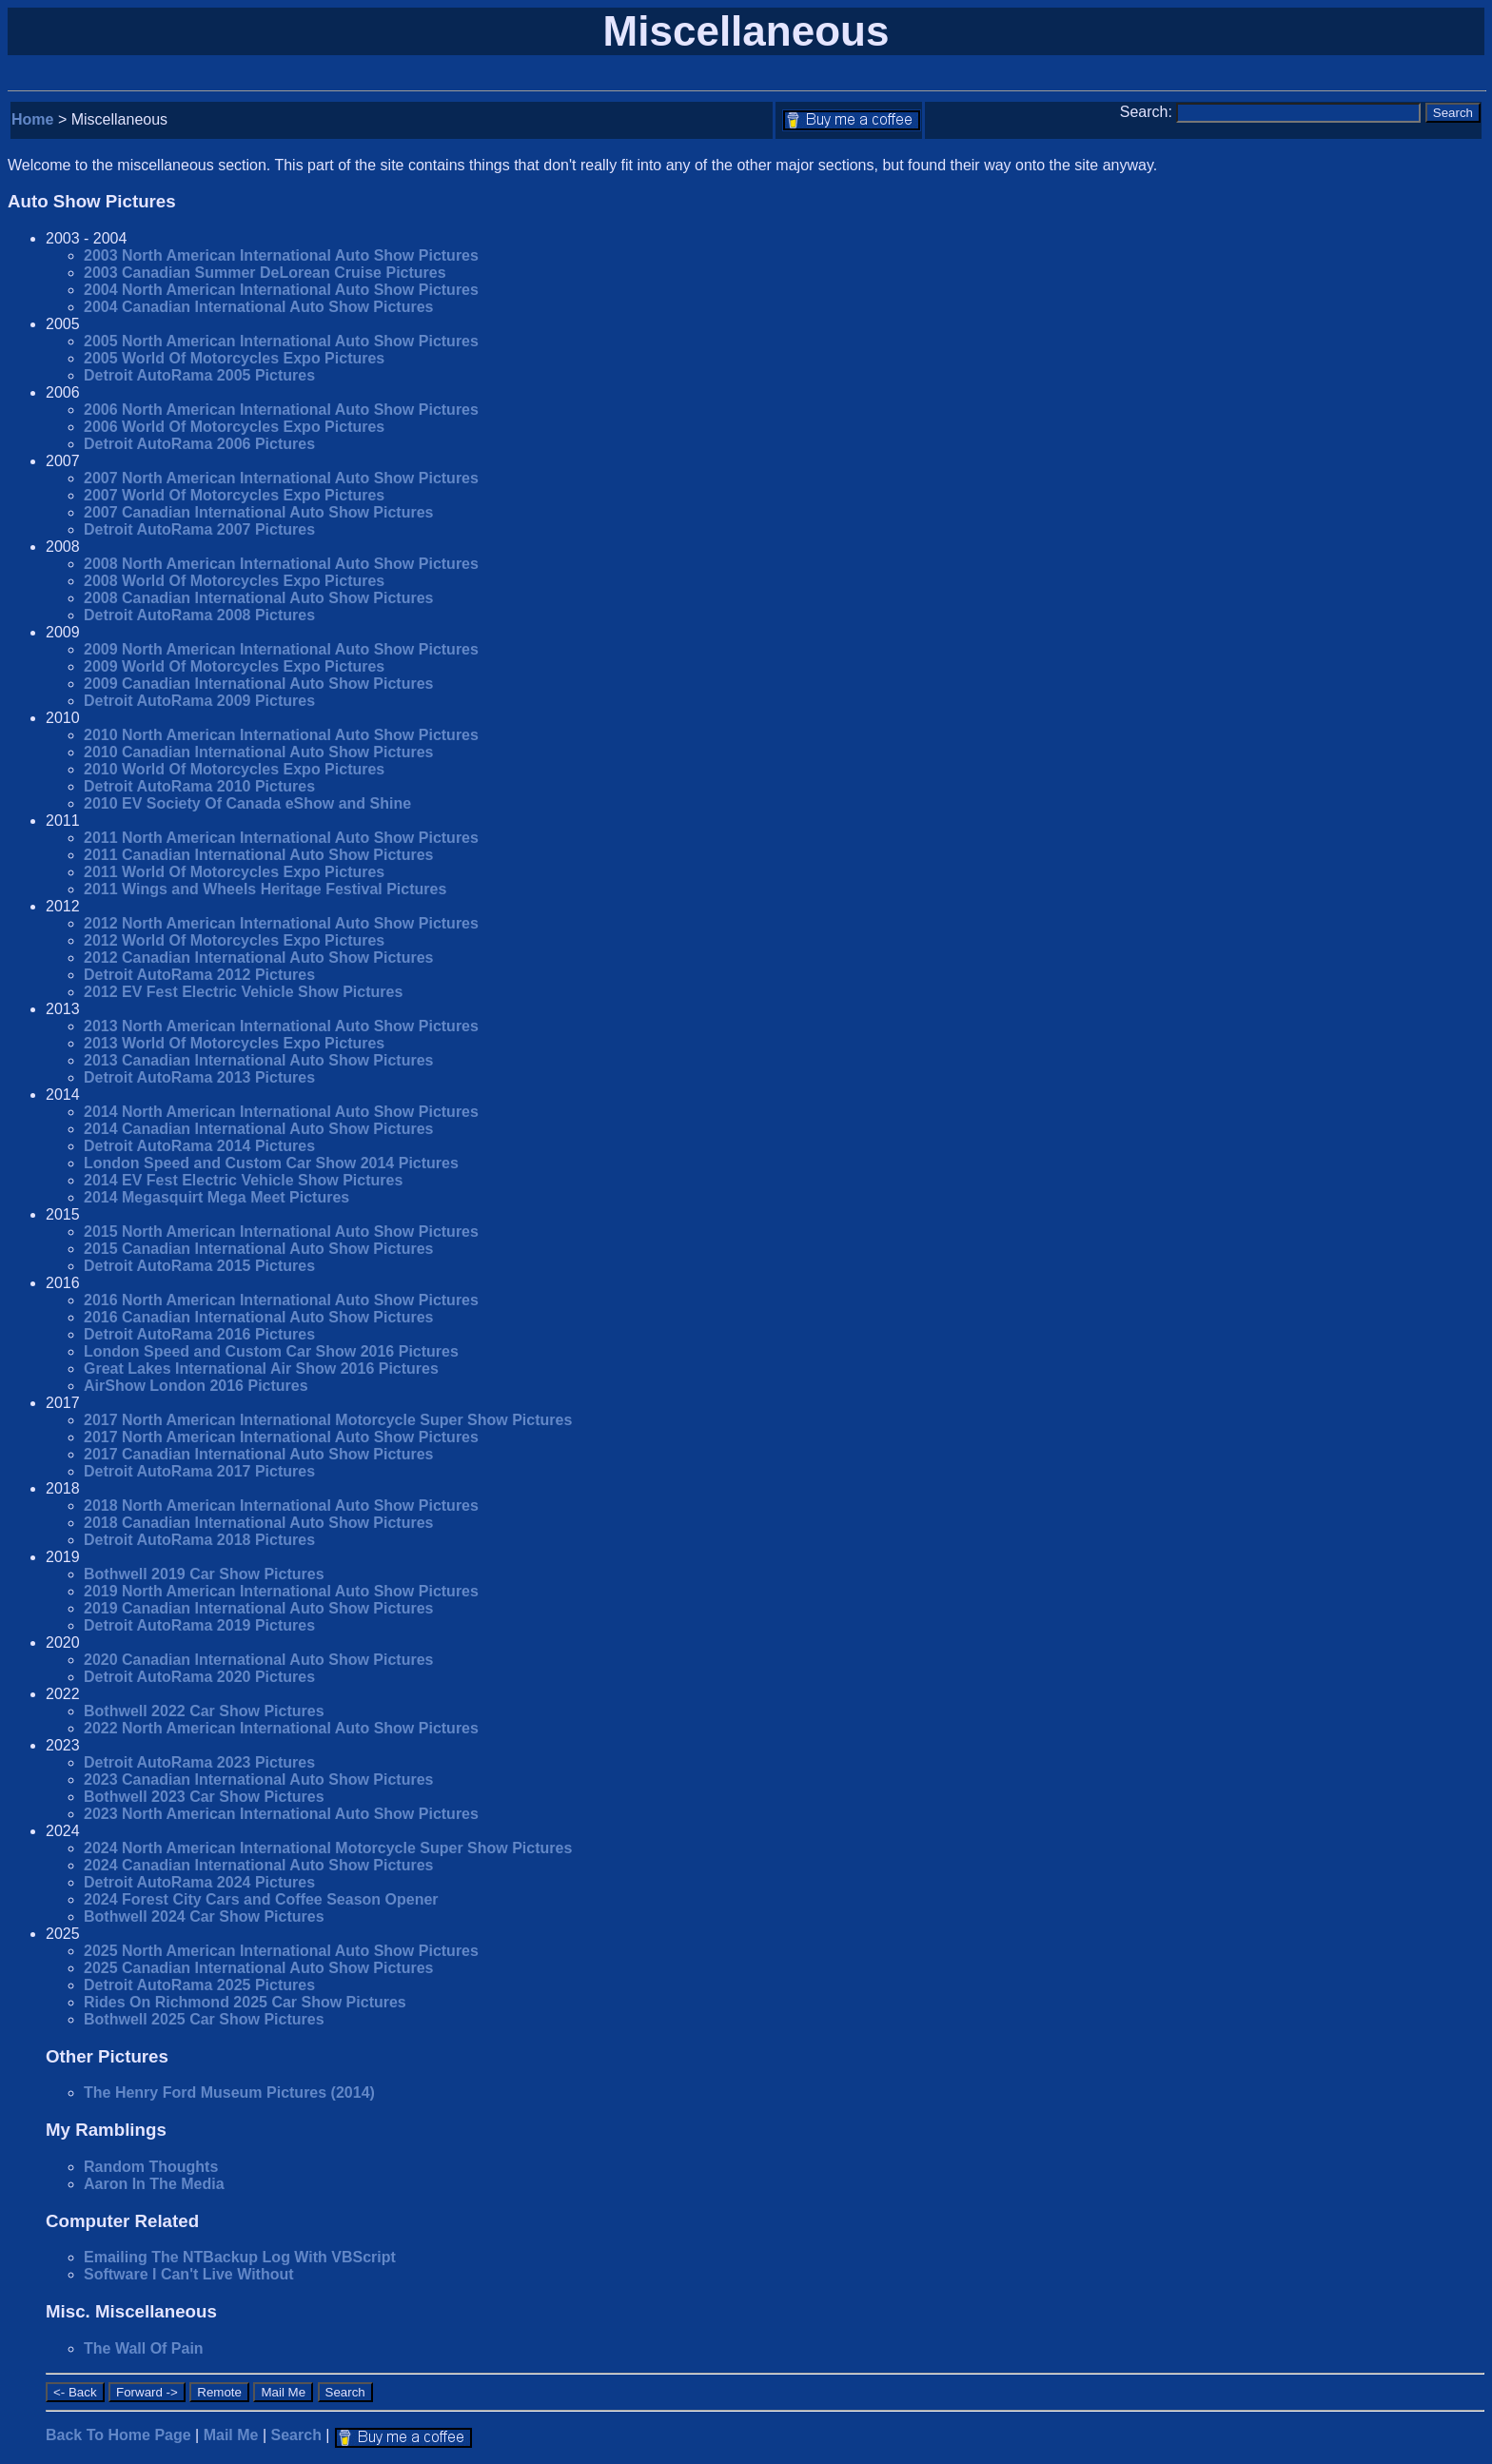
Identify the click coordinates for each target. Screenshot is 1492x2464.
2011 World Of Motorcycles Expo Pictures (234, 872)
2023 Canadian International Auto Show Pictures (258, 1779)
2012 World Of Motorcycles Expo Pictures (234, 940)
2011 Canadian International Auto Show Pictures (258, 855)
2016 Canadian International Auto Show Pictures (258, 1317)
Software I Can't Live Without (189, 2274)
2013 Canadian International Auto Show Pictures (258, 1060)
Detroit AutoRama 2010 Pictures (199, 786)
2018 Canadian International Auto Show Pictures (258, 1523)
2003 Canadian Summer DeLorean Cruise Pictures (265, 272)
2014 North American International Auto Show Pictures (281, 1112)
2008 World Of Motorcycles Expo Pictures (234, 581)
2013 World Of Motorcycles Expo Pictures (234, 1043)
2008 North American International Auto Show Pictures (281, 564)
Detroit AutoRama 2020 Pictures (199, 1677)
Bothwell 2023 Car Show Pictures (204, 1797)
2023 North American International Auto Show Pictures (281, 1814)
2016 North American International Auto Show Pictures (281, 1300)
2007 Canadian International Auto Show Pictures (258, 512)
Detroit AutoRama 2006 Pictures (199, 444)
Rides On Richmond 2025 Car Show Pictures (245, 2002)
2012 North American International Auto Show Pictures (281, 923)
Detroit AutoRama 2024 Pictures (199, 1882)
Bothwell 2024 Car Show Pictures (204, 1916)
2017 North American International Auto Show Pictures (281, 1437)
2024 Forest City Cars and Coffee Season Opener (261, 1899)
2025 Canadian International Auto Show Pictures (258, 1968)
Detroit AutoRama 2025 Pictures (199, 1985)
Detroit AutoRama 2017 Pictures (199, 1471)
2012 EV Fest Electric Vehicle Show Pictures (243, 992)
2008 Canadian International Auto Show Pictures (258, 598)
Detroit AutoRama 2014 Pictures (199, 1146)
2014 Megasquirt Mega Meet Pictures (216, 1197)
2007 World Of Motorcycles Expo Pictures (234, 495)
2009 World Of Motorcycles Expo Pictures (234, 666)
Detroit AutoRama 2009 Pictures (199, 701)
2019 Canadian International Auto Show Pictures (258, 1608)
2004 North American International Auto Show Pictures (281, 290)
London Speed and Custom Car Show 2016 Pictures (271, 1351)
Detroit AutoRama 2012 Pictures (199, 975)
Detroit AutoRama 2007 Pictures (199, 529)
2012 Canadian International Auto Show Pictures (258, 957)
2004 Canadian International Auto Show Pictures (258, 307)
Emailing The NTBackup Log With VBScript (240, 2257)
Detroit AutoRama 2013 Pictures (199, 1077)
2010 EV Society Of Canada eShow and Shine (247, 803)
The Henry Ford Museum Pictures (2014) (229, 2092)
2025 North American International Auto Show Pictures (281, 1951)
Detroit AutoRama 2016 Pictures (199, 1334)
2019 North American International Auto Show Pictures (281, 1591)
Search (296, 2435)
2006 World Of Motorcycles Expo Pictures (234, 427)
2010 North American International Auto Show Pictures (281, 735)
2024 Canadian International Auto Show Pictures (258, 1865)
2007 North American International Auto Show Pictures (281, 478)
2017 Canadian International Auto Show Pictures (258, 1454)
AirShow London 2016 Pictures (196, 1386)
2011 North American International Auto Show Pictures (281, 838)
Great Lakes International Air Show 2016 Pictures (261, 1368)
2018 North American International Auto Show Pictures (281, 1505)
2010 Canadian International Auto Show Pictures (258, 752)
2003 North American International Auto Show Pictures (281, 255)
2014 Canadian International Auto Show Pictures (258, 1129)
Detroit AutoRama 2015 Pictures (199, 1266)
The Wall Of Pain (144, 2348)
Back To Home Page (118, 2435)
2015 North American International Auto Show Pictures (281, 1231)
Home (32, 119)
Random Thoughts (151, 2167)
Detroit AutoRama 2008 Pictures (199, 615)
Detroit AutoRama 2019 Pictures (199, 1625)
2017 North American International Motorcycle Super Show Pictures (328, 1420)
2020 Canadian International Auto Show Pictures (258, 1660)
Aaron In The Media (154, 2184)
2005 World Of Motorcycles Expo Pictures (234, 358)
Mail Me (231, 2435)
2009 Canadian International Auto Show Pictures (258, 683)
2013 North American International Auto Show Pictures (281, 1026)
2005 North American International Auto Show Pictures (281, 341)
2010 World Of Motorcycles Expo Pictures (234, 769)
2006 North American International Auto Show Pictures (281, 409)
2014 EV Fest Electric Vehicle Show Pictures (243, 1180)
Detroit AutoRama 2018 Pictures (199, 1540)
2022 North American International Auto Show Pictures (281, 1728)
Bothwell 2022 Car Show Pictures (204, 1711)
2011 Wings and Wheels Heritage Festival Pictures (265, 889)
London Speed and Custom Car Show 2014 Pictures (271, 1163)
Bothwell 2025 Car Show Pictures (204, 2019)
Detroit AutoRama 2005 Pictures (199, 375)
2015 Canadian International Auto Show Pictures (258, 1249)
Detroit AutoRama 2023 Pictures (199, 1762)
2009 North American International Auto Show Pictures (281, 649)
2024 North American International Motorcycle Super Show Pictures (328, 1848)
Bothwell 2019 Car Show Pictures (204, 1574)
